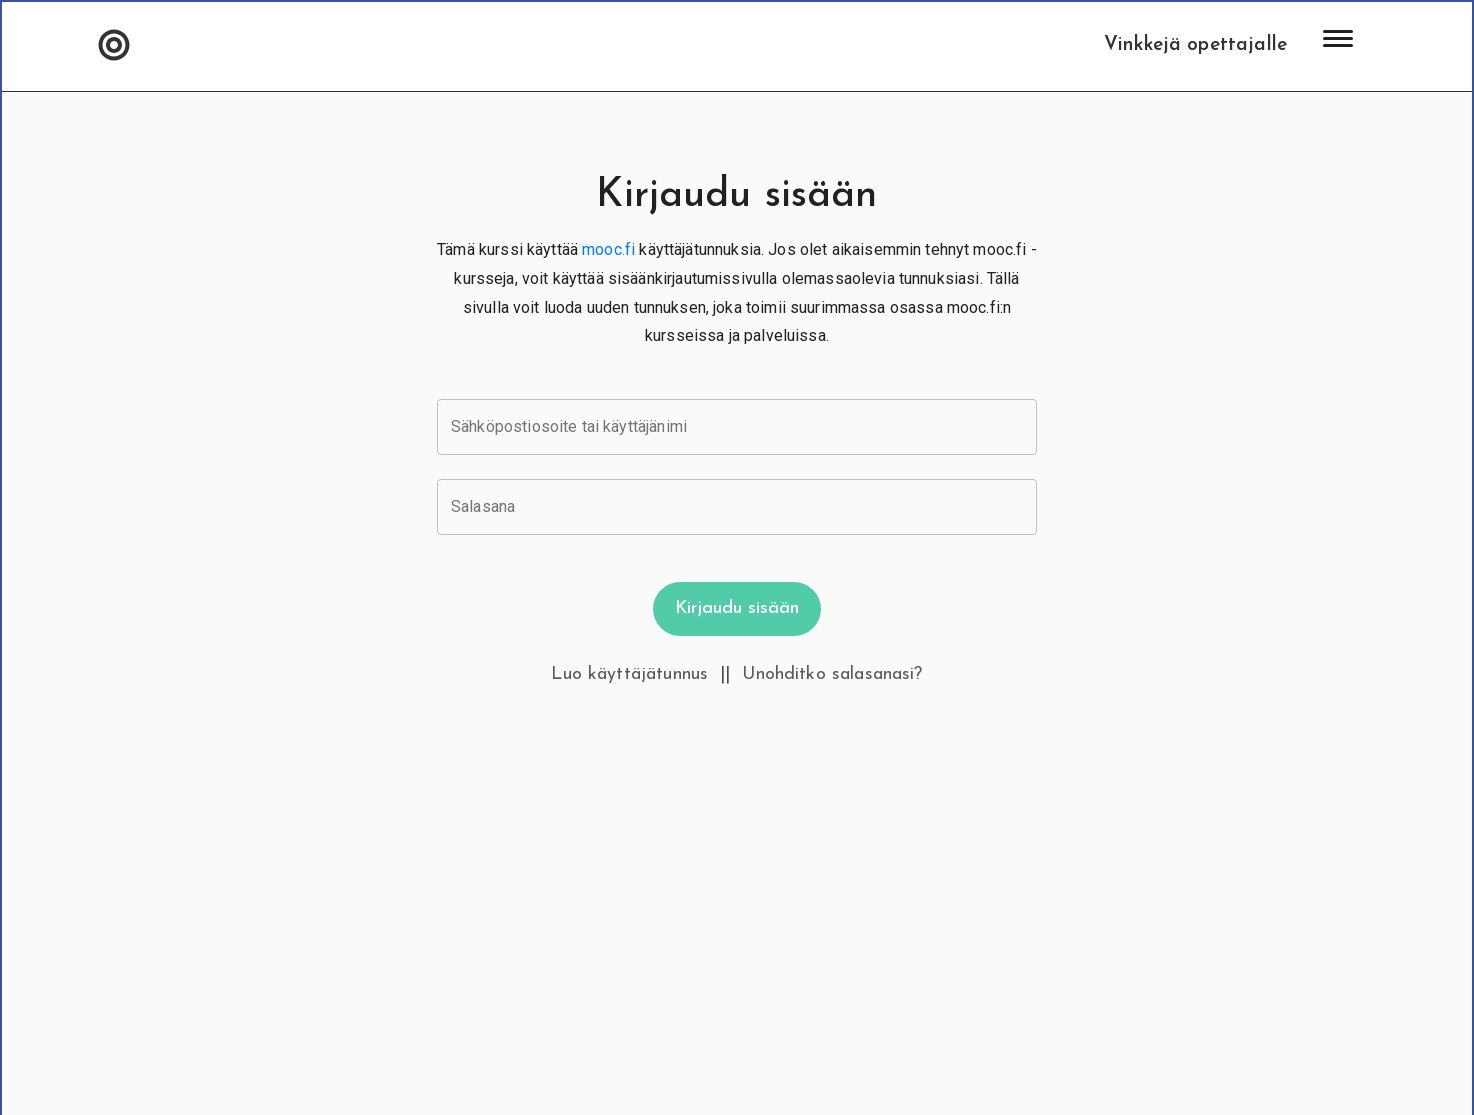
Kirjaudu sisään (737, 608)
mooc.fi (608, 249)
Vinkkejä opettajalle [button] (1195, 45)
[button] (114, 46)
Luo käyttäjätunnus (629, 674)
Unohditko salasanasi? (832, 674)
